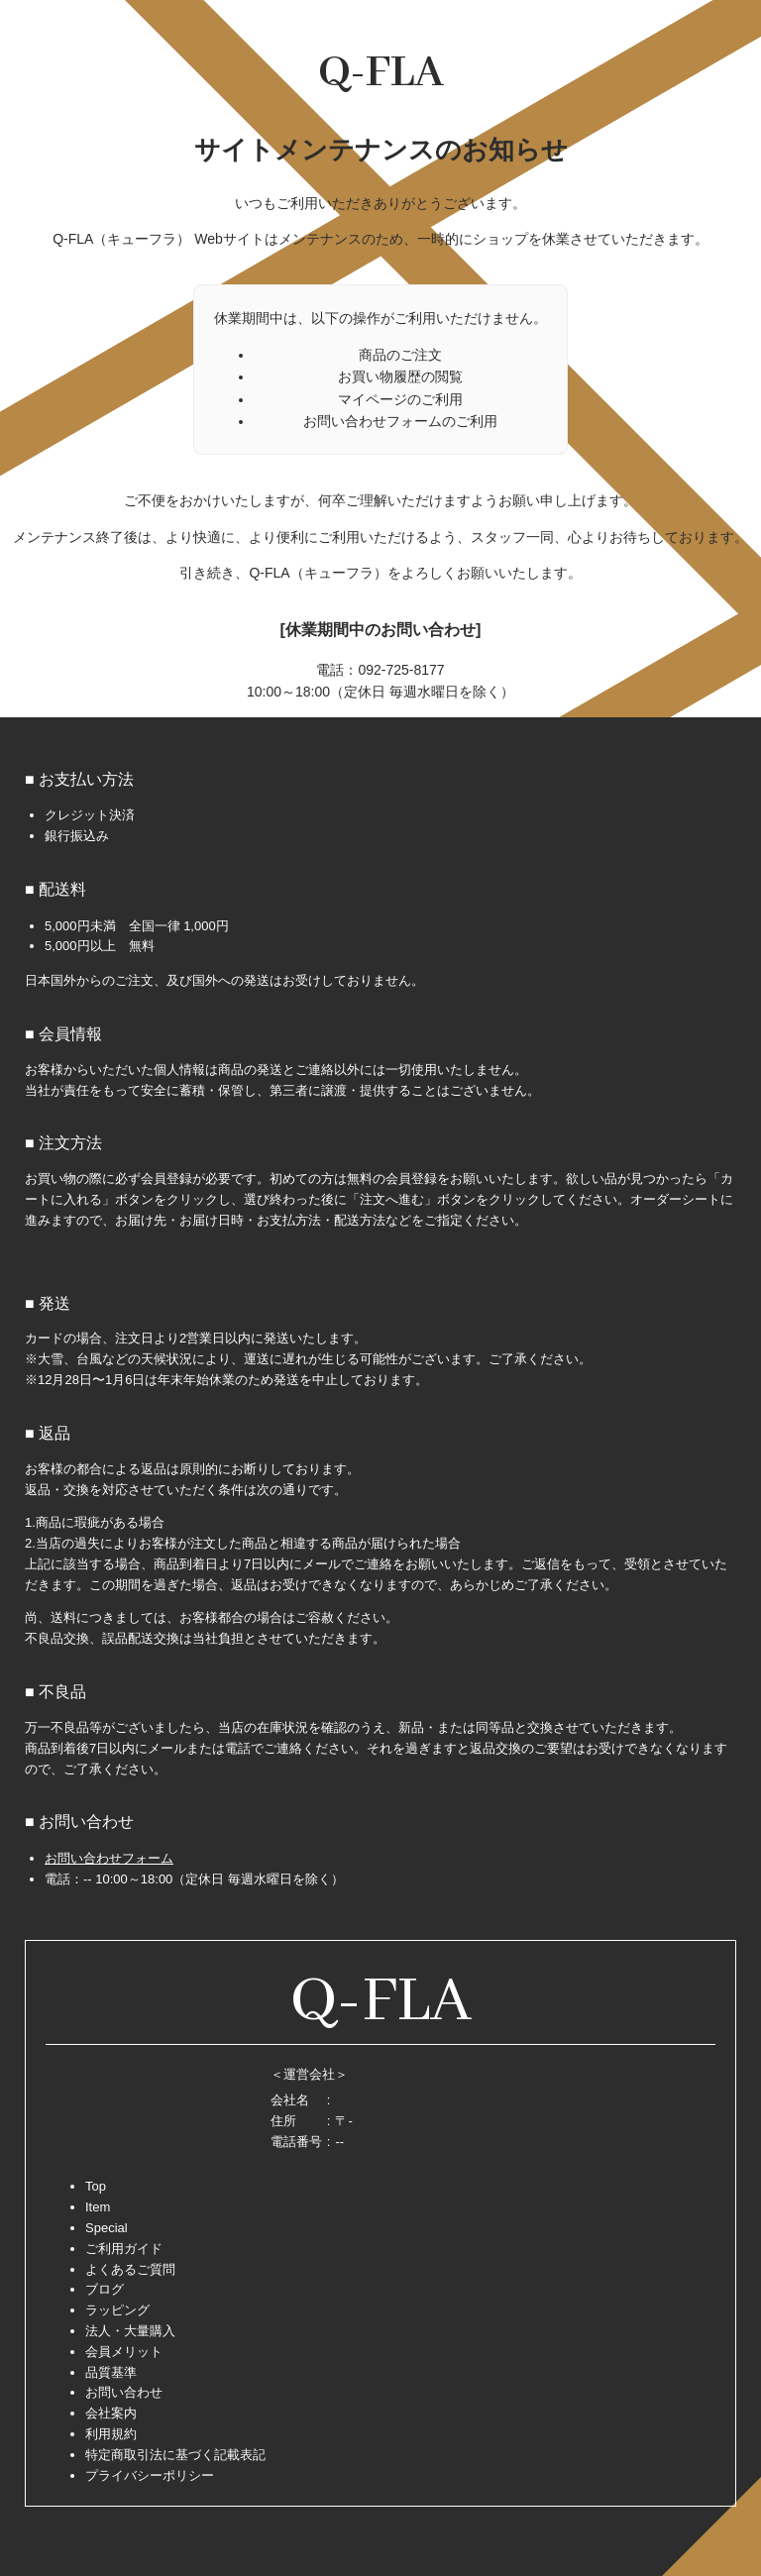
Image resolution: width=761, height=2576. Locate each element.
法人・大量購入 (130, 2330)
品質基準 (111, 2372)
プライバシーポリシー (149, 2475)
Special (106, 2227)
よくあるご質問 (130, 2269)
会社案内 (111, 2413)
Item (97, 2207)
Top (95, 2186)
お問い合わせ (124, 2392)
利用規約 (111, 2433)
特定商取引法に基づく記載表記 (175, 2454)
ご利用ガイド (124, 2248)
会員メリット (124, 2351)
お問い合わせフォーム (109, 1858)
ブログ (104, 2289)
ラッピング (117, 2310)
